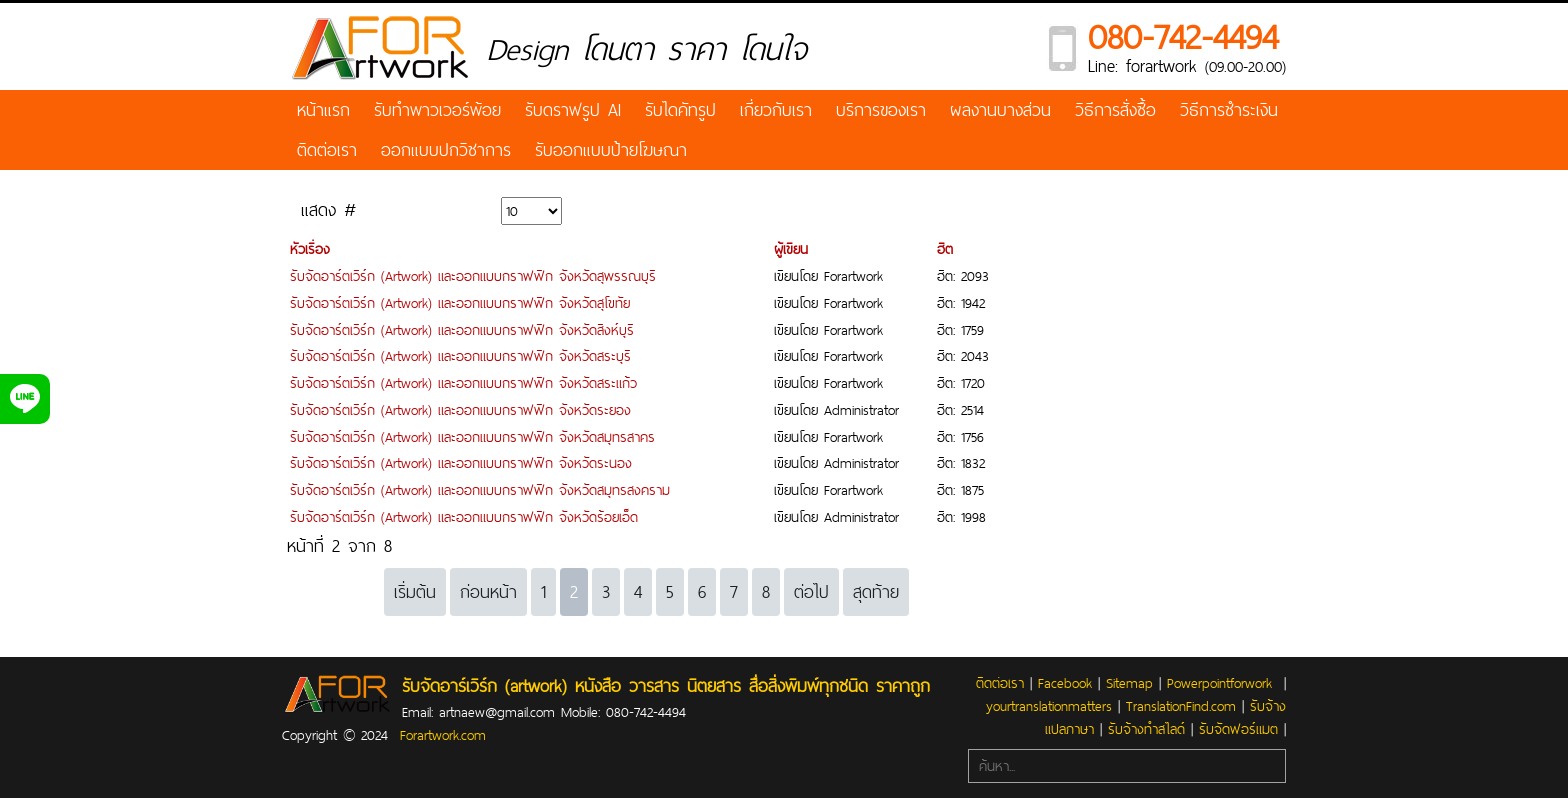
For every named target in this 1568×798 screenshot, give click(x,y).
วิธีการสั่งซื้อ (1115, 109)
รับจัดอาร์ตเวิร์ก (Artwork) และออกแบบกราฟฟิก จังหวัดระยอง (460, 410)
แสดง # (329, 210)
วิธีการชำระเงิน (1229, 109)
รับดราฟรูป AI (573, 109)
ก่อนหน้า (488, 591)
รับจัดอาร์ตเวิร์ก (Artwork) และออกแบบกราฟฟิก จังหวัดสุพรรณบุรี (473, 276)
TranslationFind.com (1181, 706)
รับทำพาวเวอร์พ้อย (437, 109)
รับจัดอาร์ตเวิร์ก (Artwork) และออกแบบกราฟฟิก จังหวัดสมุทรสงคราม (480, 490)
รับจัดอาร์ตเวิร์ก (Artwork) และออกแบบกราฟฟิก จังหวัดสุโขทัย (460, 303)
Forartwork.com (443, 735)
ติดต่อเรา (327, 149)
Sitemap (1129, 683)
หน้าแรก (323, 109)
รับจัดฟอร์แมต (1238, 729)
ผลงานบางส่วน (1000, 109)
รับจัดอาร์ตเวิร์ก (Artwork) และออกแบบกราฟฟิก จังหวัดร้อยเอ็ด (464, 517)
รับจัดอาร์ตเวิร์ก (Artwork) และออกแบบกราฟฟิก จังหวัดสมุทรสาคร (472, 437)
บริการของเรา (881, 109)
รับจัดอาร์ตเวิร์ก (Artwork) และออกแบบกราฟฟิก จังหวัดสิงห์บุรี (462, 330)
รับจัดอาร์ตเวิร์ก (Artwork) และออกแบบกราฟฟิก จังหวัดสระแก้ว (463, 383)
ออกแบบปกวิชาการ (446, 149)
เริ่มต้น (415, 591)
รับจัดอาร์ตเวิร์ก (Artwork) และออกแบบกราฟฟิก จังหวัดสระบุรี (460, 356)
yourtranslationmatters (1049, 706)
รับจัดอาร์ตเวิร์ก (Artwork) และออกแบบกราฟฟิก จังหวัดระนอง (461, 463)
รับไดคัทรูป (680, 109)
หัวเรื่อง (310, 249)
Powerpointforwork (1219, 683)
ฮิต (945, 249)
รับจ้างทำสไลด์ (1146, 729)
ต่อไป (811, 591)
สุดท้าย (876, 591)
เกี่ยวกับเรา (776, 109)
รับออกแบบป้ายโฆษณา (611, 149)
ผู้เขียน (791, 249)
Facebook (1065, 683)
